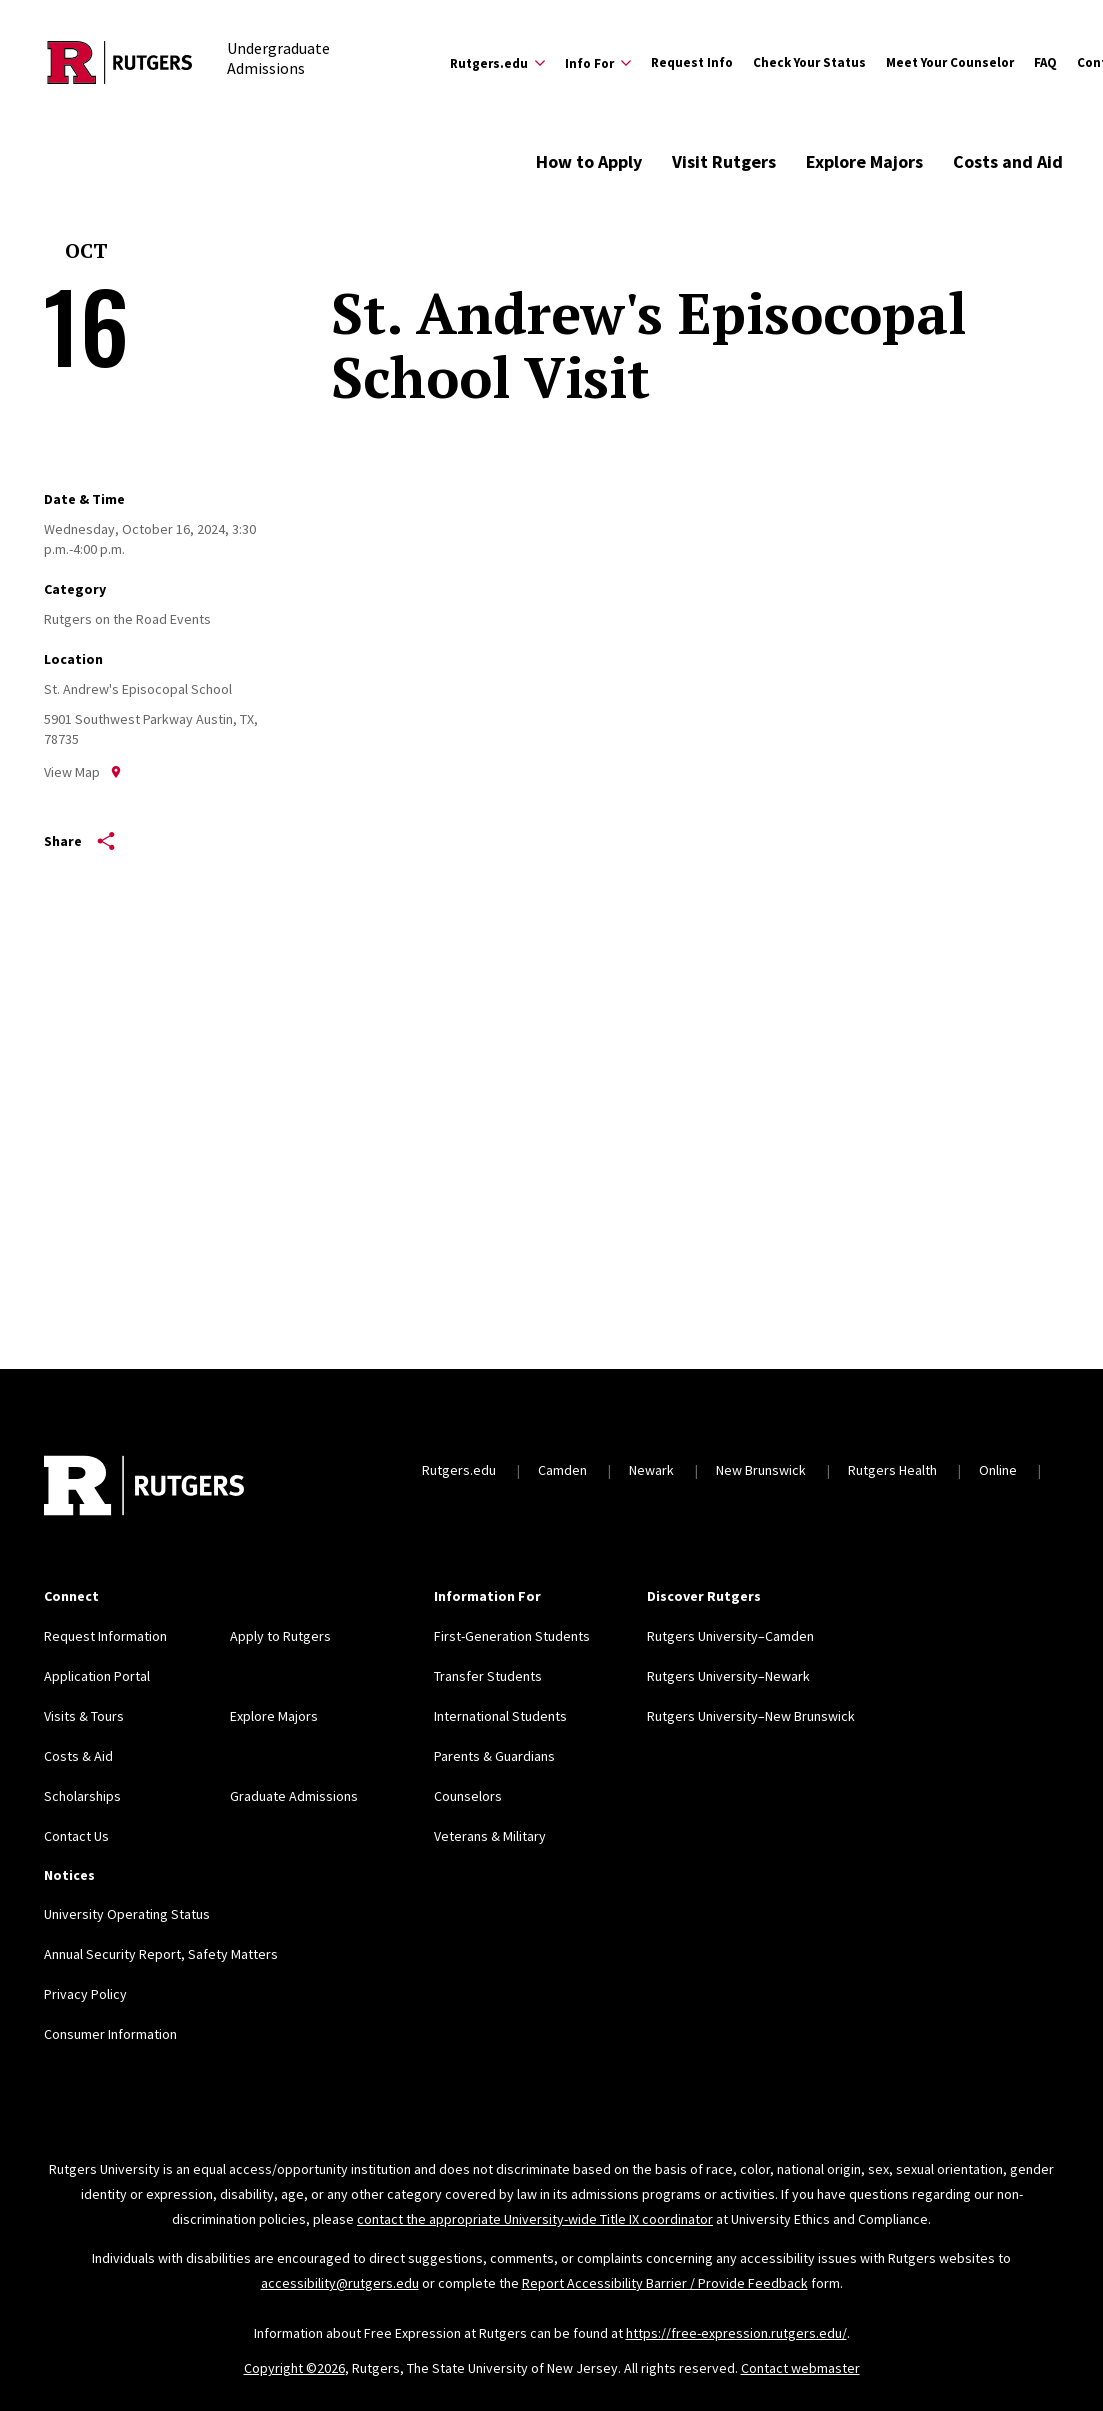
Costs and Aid (1008, 161)
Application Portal (97, 1676)
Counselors (468, 1796)
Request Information (105, 1636)
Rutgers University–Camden (730, 1636)
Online (998, 1470)
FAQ (1045, 62)
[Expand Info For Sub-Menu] (598, 63)
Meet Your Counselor (950, 62)
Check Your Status (809, 62)
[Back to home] (144, 1488)
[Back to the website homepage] (120, 62)
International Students (500, 1716)
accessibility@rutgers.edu (340, 2283)
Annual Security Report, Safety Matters (161, 1954)
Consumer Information (110, 2034)
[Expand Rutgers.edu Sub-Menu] (497, 63)
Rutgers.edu (459, 1470)
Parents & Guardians (494, 1756)
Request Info (692, 62)
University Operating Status (127, 1914)
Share (79, 841)
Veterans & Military (490, 1836)
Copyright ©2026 (294, 2368)
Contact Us (76, 1836)
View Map (83, 772)
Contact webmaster (800, 2368)
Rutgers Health (892, 1470)
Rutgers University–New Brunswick (751, 1716)
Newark (651, 1470)
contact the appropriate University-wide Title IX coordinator (535, 2219)
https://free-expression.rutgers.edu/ (736, 2333)
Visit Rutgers (724, 161)
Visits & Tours (84, 1716)
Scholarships (82, 1796)
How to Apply (589, 161)
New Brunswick (761, 1470)
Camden (562, 1470)
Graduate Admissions (294, 1796)
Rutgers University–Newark (728, 1676)
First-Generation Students (512, 1636)
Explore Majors (864, 161)
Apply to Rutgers (280, 1636)
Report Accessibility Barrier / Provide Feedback (665, 2283)
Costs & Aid (78, 1756)
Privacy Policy (85, 1994)
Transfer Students (488, 1676)
